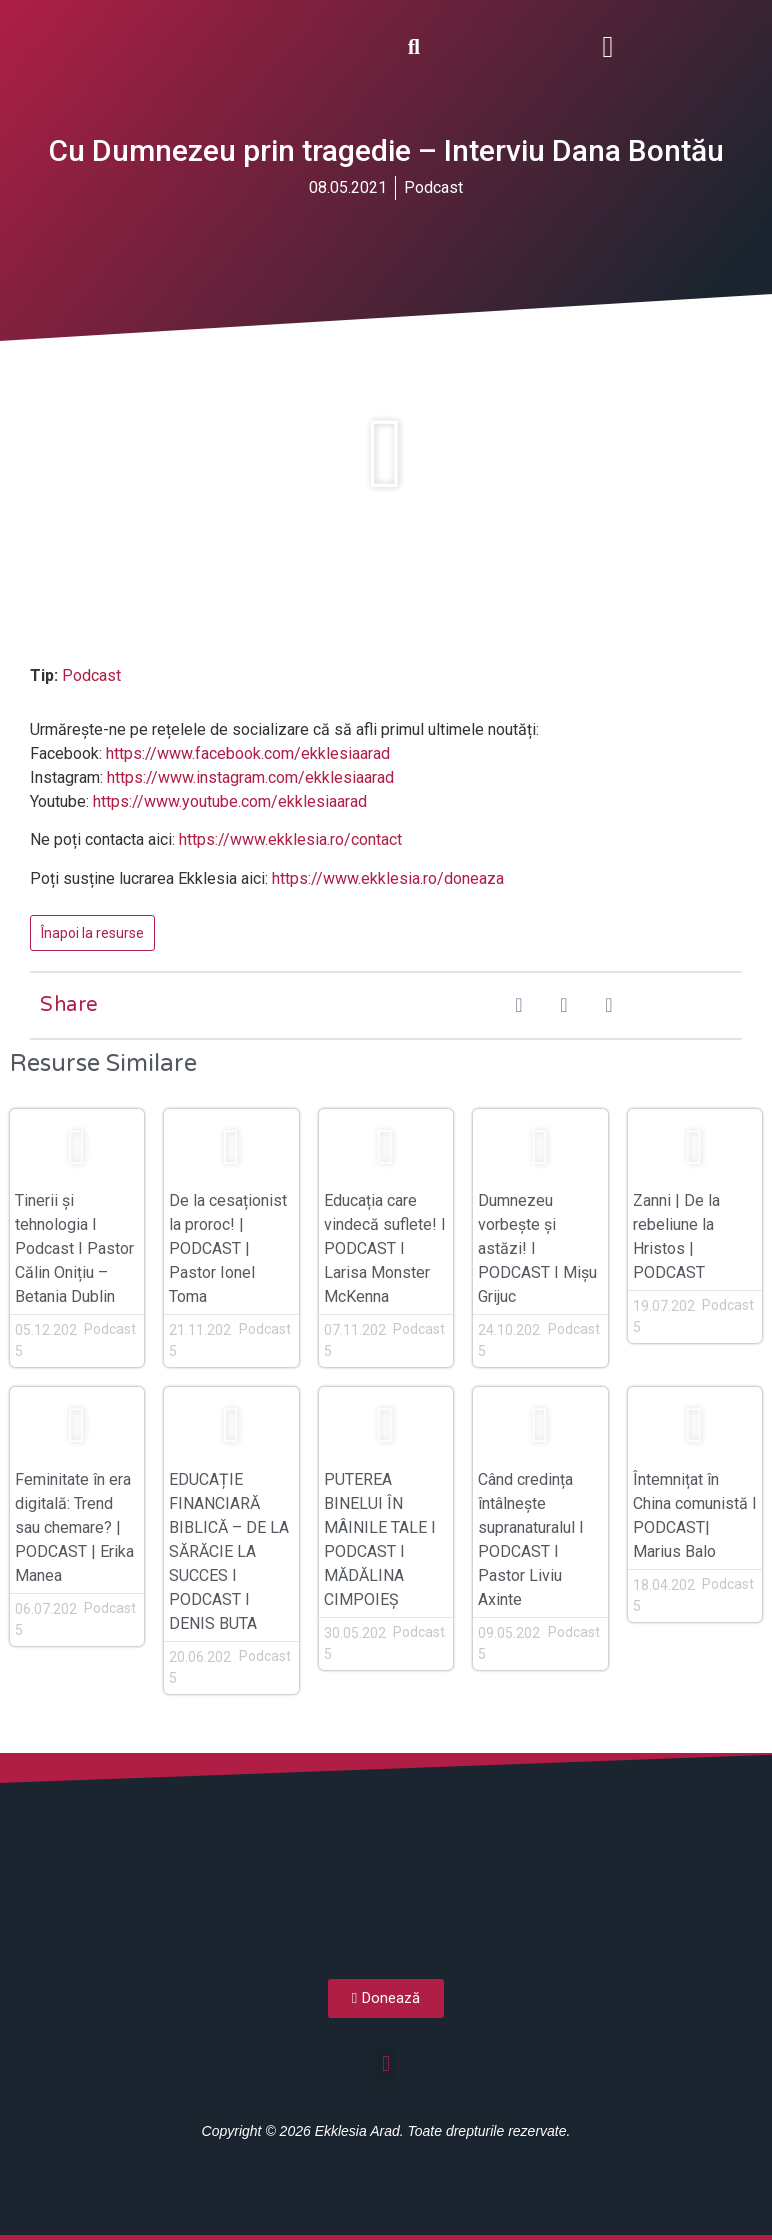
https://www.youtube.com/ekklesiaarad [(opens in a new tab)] (230, 801)
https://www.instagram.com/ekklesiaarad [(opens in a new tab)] (250, 777)
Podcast (433, 187)
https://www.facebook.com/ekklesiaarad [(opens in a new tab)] (248, 753)
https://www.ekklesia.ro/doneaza (388, 878)
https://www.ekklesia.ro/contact (290, 839)
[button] (608, 46)
